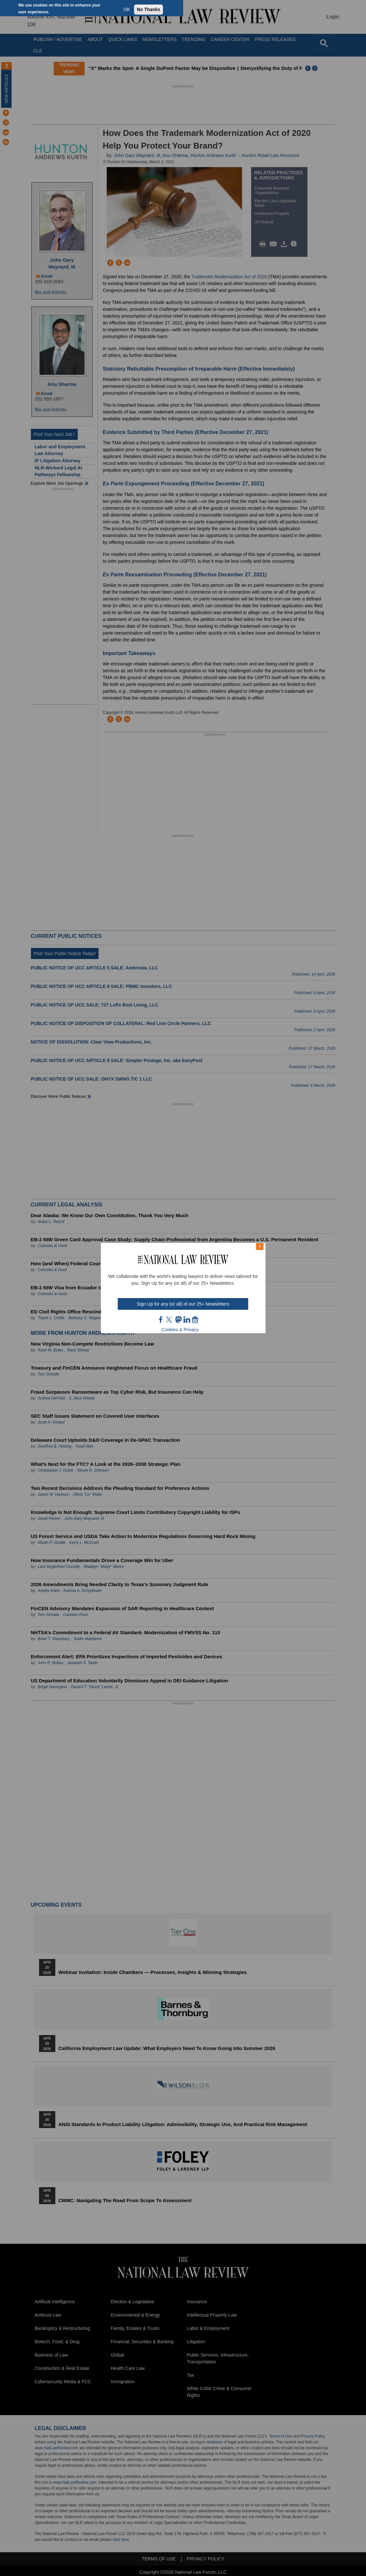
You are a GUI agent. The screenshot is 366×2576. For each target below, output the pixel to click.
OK (127, 9)
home (195, 1319)
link (186, 1319)
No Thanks (148, 9)
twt (169, 1319)
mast (178, 1319)
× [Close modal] (259, 1246)
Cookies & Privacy (180, 1329)
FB (161, 1319)
